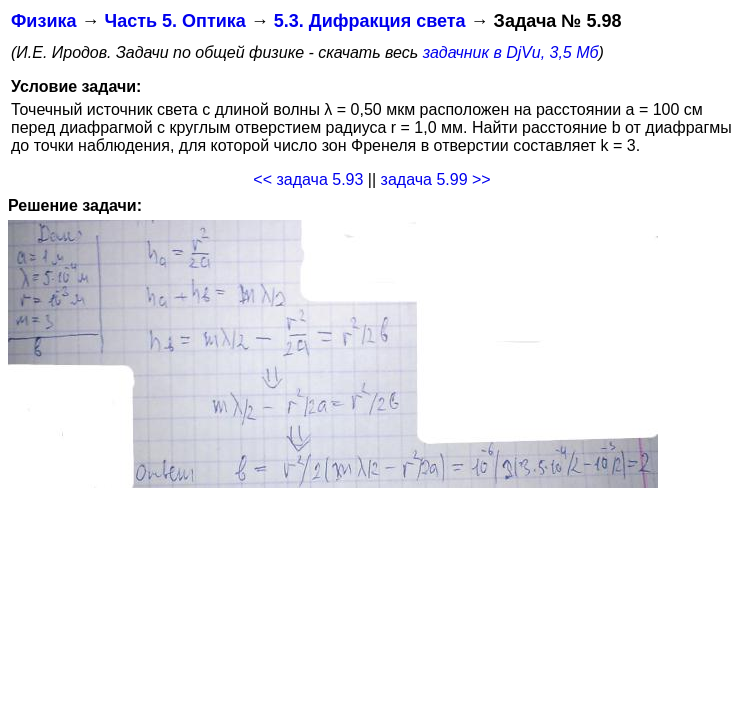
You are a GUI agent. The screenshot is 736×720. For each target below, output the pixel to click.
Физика (43, 21)
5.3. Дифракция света (370, 21)
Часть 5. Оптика (174, 21)
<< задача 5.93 (308, 179)
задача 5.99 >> (436, 179)
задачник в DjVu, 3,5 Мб (511, 52)
